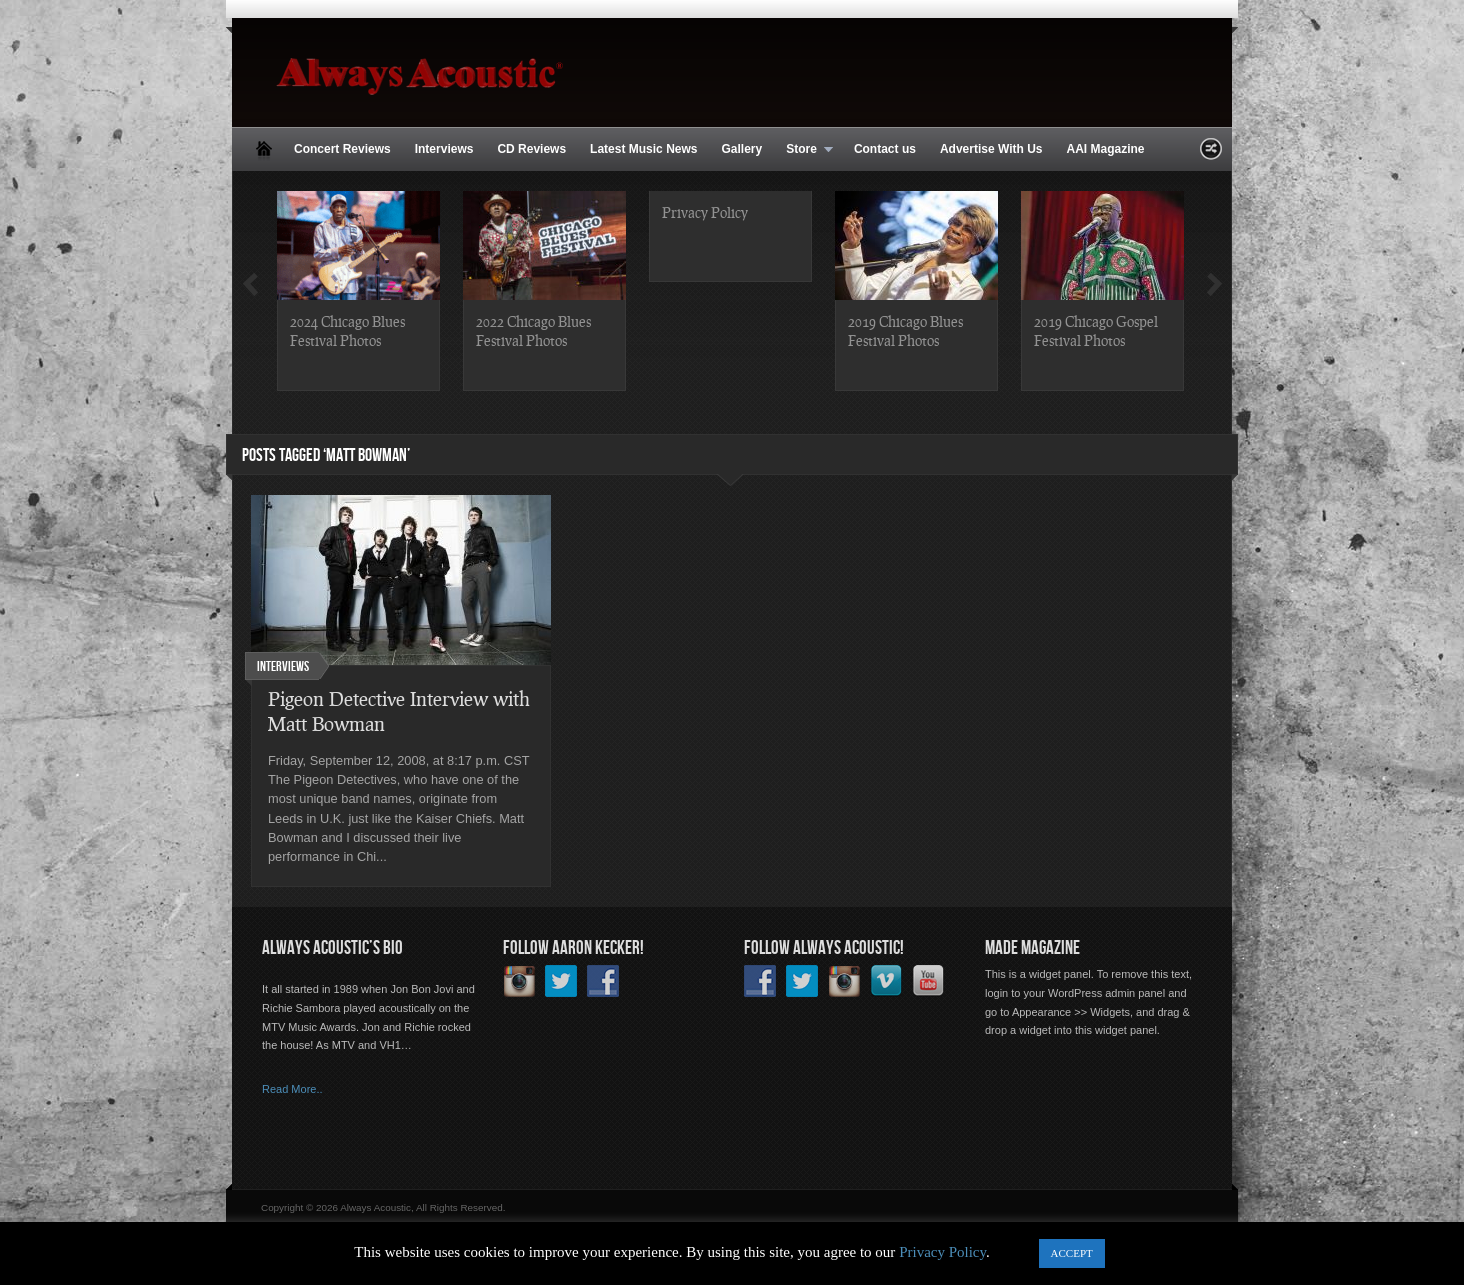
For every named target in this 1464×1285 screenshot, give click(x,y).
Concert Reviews (342, 149)
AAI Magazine (1105, 149)
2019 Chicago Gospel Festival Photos (1096, 330)
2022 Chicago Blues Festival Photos (533, 330)
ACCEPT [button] (1072, 1253)
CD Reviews (531, 149)
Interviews (444, 149)
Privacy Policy (705, 212)
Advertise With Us (991, 149)
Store (803, 150)
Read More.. (292, 1089)
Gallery (741, 149)
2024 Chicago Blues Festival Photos (347, 330)
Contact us (885, 149)
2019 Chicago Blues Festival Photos (905, 330)
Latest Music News (643, 149)
